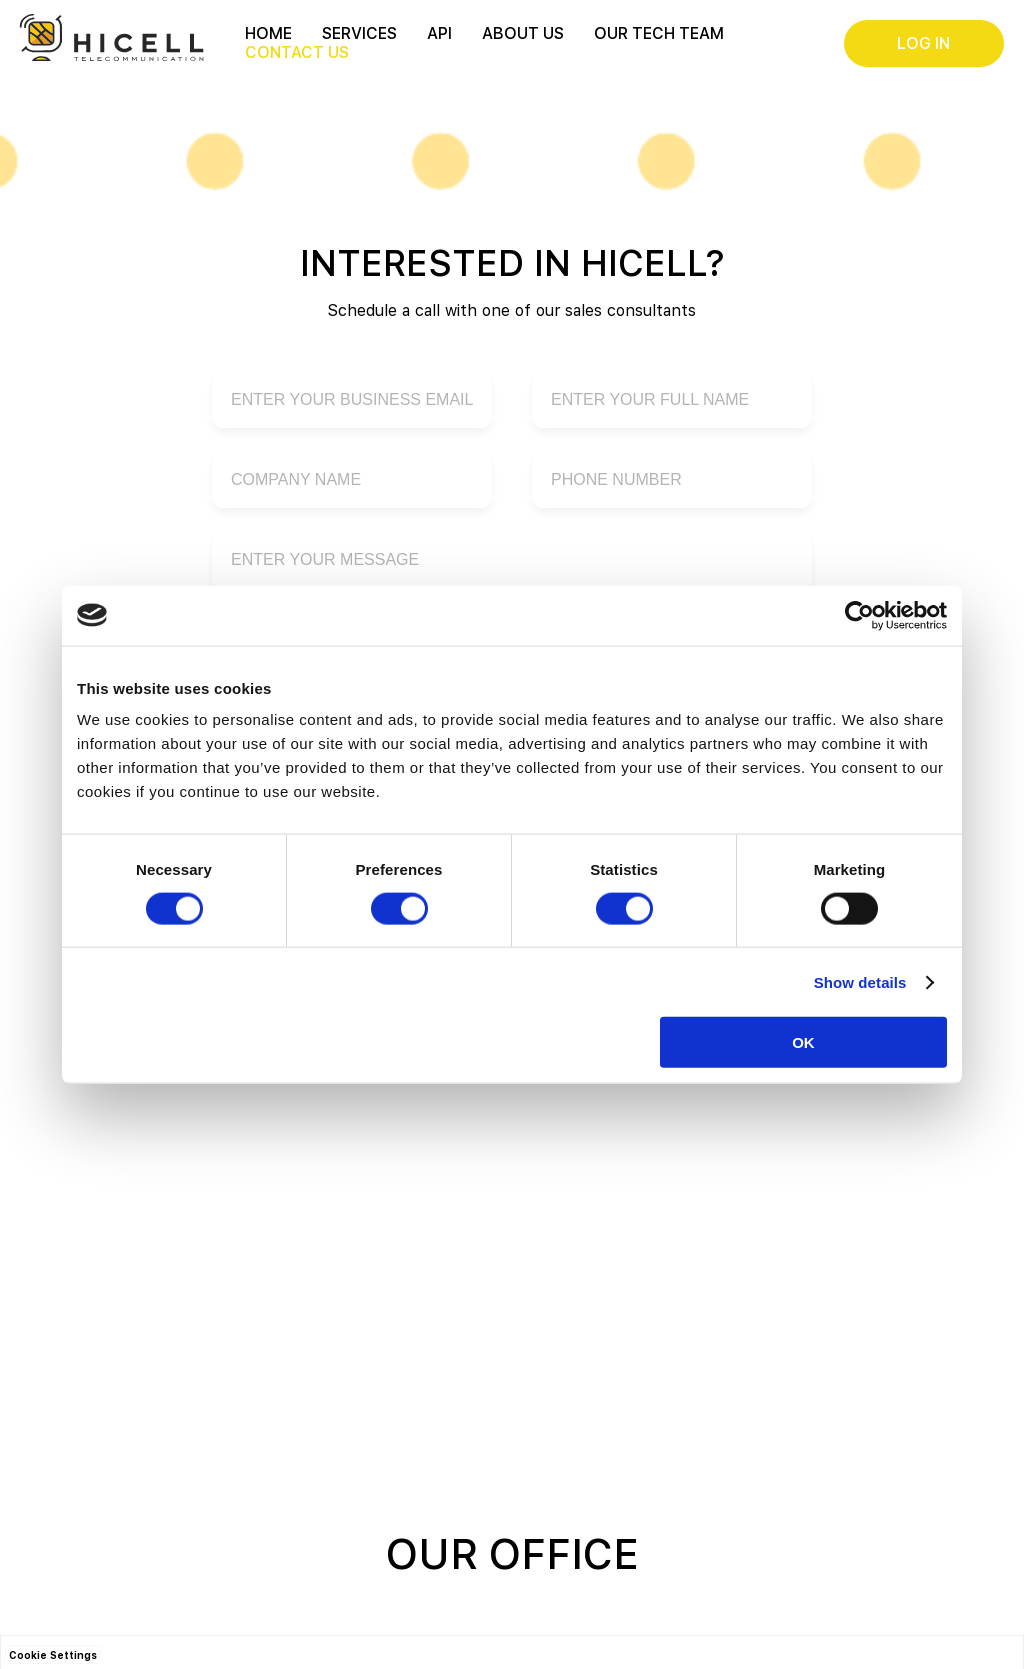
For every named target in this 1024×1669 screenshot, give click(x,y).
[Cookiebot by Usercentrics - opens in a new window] (859, 615)
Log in (923, 43)
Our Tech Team (659, 33)
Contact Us (297, 52)
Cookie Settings (53, 1655)
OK (803, 1042)
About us (523, 33)
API (439, 33)
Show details (860, 981)
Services (359, 33)
